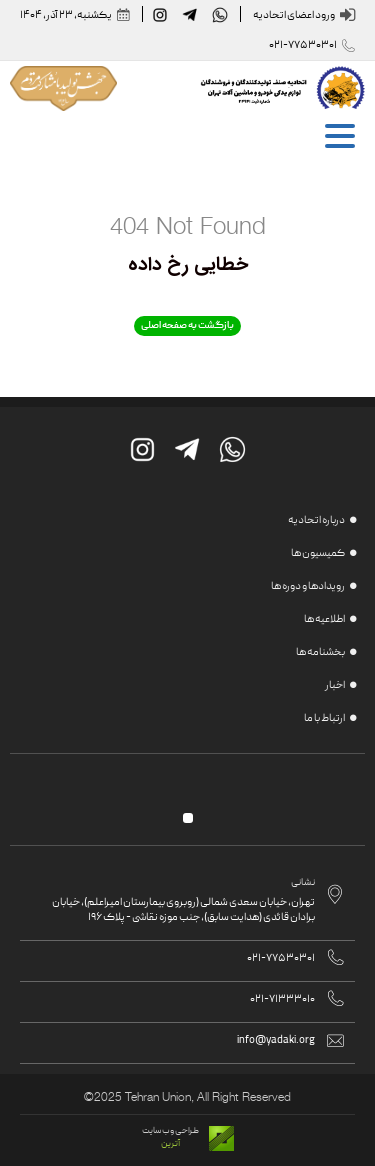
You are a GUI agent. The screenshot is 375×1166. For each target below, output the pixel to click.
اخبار (335, 686)
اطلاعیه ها (324, 620)
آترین (170, 1144)
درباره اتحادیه (316, 521)
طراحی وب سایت (170, 1131)
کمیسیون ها (318, 554)
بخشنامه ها (320, 653)
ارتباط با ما (324, 719)
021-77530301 (303, 45)
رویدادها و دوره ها (308, 587)
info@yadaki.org (276, 1040)
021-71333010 (282, 999)
